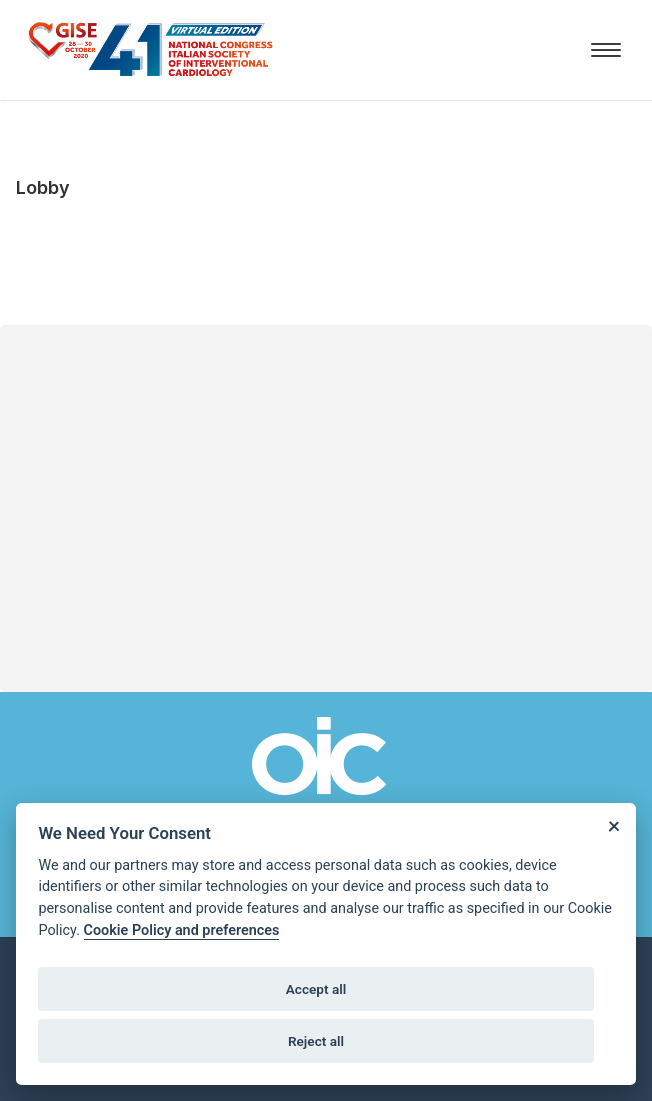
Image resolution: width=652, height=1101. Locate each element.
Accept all (316, 989)
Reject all (316, 1041)
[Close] (613, 825)
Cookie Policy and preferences (182, 930)
